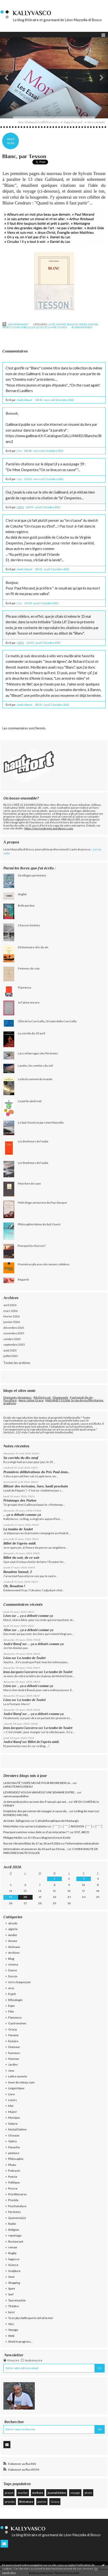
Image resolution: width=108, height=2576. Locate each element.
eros (11, 1988)
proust (9, 2493)
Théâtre (13, 2306)
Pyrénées (14, 2212)
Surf (11, 2294)
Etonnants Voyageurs (17, 1397)
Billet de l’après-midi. (19, 1543)
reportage (15, 2235)
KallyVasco (32, 13)
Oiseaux (13, 2135)
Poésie (83, 324)
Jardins (13, 2064)
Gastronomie (17, 2023)
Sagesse (93, 324)
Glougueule (60, 1397)
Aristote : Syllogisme (16, 1821)
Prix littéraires (17, 2194)
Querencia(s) (17, 2218)
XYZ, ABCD (81, 1832)
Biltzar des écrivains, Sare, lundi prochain (35, 1486)
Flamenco (15, 2017)
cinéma (13, 1964)
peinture (13, 2153)
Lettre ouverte (17, 2076)
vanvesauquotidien (16, 1796)
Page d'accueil (73, 122)
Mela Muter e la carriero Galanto (25, 1826)
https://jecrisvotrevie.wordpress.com (48, 828)
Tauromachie (17, 2300)
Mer (11, 2106)
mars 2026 (10, 1311)
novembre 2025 (13, 1333)
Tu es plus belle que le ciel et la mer (33, 327)
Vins (11, 2324)
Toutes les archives (16, 1363)
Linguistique (16, 2088)
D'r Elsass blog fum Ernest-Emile (49, 1837)
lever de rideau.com (21, 2082)
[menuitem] (41, 122)
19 (10, 1897)
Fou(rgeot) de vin (81, 1397)
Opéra (12, 2141)
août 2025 (10, 1350)
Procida (13, 2200)
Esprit (12, 1994)
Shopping (14, 2283)
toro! (11, 2312)
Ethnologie (15, 2000)
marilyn (23, 2493)
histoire (13, 2041)
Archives (14, 1952)
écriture (37, 2493)
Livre (52, 324)
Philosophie (15, 2159)
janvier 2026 (11, 1322)
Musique (14, 2117)
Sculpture (14, 2271)
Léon (7, 1616)
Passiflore (10, 1400)
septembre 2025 (14, 1344)
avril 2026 (9, 1305)
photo (88, 2493)
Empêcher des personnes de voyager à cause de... (36, 1811)
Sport (5, 327)
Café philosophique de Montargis (57, 1821)
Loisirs (12, 2100)
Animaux (14, 1947)
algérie (13, 1929)
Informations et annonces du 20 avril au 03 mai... (35, 1849)
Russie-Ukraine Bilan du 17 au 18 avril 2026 (31, 1843)
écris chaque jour (19, 1982)
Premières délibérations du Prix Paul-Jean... (36, 1472)
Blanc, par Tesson (24, 156)
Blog (11, 1958)
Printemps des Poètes (19, 1500)
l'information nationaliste (82, 1843)
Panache (72, 324)
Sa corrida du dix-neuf (20, 1458)
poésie (41, 2501)
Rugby (12, 2253)
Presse (12, 2188)
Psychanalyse (17, 2206)
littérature (26, 2501)
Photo (12, 2165)
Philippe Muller (13, 1837)
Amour (12, 1941)
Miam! (12, 2112)
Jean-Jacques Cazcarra (20, 1672)
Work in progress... (20, 2341)
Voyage (62, 327)
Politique (14, 2182)
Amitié (12, 1935)
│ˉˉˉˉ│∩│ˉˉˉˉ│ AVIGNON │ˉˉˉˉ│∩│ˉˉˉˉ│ (77, 1826)
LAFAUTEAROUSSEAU (18, 1786)
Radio (12, 2223)
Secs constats (96, 122)
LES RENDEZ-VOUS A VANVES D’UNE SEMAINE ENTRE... (40, 1792)
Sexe (11, 2276)
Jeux (11, 2070)
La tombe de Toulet (18, 1529)
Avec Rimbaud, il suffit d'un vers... (39, 122)
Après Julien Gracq (31, 1400)
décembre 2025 (13, 1327)
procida (10, 2501)
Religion (13, 2229)
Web (11, 2336)
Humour (13, 2059)
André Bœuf (12, 1644)
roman (12, 2247)
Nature (61, 324)
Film (11, 2011)
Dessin (12, 1976)
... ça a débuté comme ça (22, 1515)
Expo (11, 2005)
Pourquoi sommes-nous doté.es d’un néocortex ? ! (36, 1832)
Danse (12, 1970)
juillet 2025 (10, 1356)
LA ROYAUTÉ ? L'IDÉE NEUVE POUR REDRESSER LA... (37, 1783)
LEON (20, 507)
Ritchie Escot (42, 1397)
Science (13, 2265)
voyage (75, 2493)
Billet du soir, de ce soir (21, 1557)
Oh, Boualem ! (14, 1586)
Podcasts (14, 2170)
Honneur (14, 2047)
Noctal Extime (17, 2129)
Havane (13, 2035)
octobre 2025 (12, 1339)
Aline (7, 1630)
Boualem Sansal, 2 (17, 1572)
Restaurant (15, 2241)
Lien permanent (15, 324)
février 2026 (11, 1316)
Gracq (12, 2029)
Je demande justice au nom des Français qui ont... (35, 1801)
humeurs (14, 2053)
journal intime (57, 2493)
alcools (13, 1923)
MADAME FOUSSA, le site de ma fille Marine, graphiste (53, 1401)
